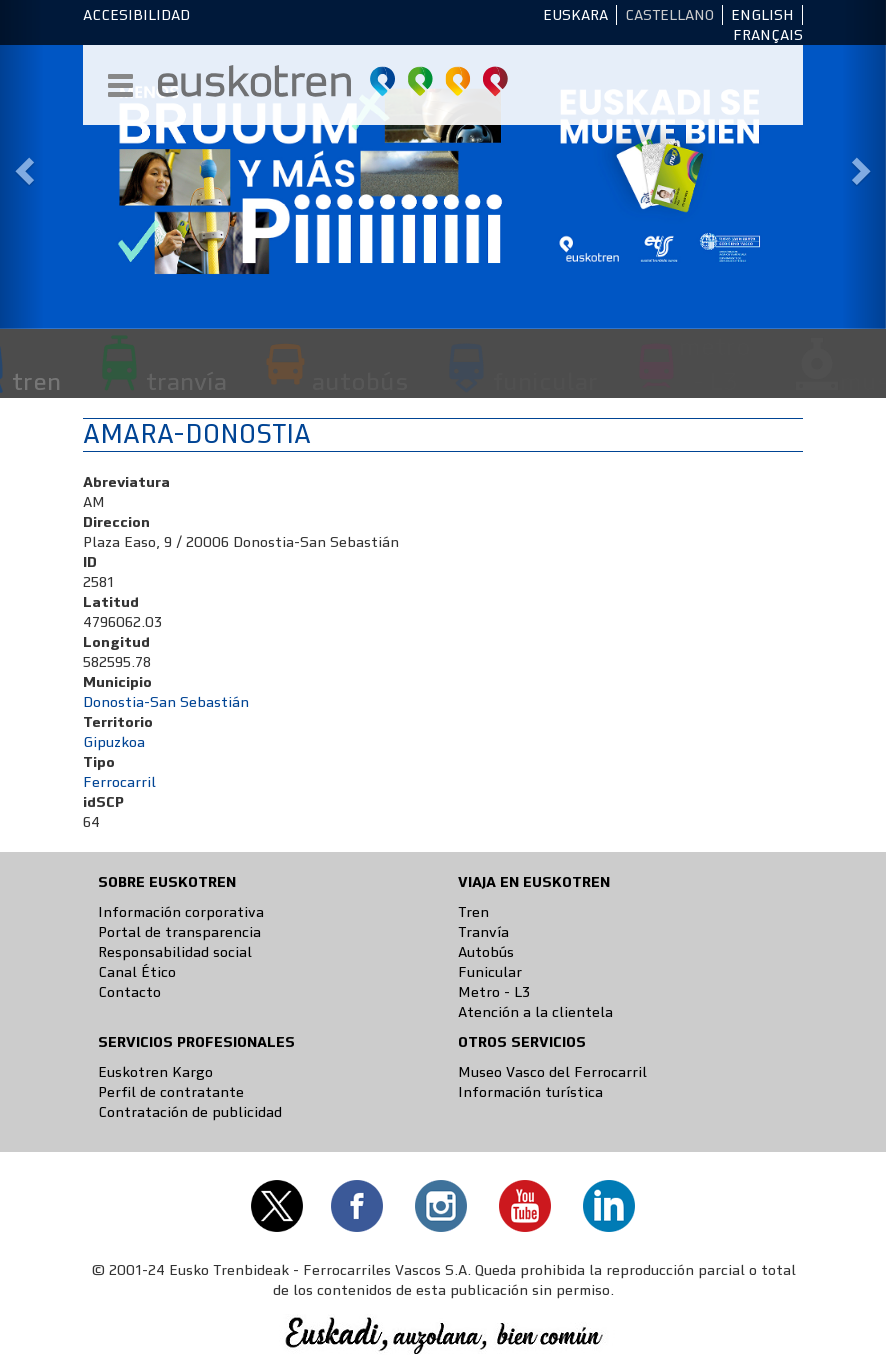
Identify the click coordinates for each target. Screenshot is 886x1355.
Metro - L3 (494, 992)
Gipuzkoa (114, 742)
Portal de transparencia (179, 932)
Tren (473, 912)
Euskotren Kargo (155, 1072)
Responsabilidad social (175, 952)
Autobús (486, 952)
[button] (22, 164)
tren (36, 381)
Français (768, 35)
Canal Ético (137, 972)
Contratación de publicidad (190, 1112)
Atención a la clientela (535, 1012)
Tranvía (483, 932)
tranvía (186, 381)
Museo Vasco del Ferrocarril (552, 1072)
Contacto (129, 992)
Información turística (530, 1092)
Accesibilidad (136, 15)
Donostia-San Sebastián (166, 702)
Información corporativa (181, 912)
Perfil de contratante (171, 1092)
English (762, 15)
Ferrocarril (119, 782)
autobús (360, 381)
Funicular (490, 972)
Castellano (669, 15)
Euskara (575, 15)
